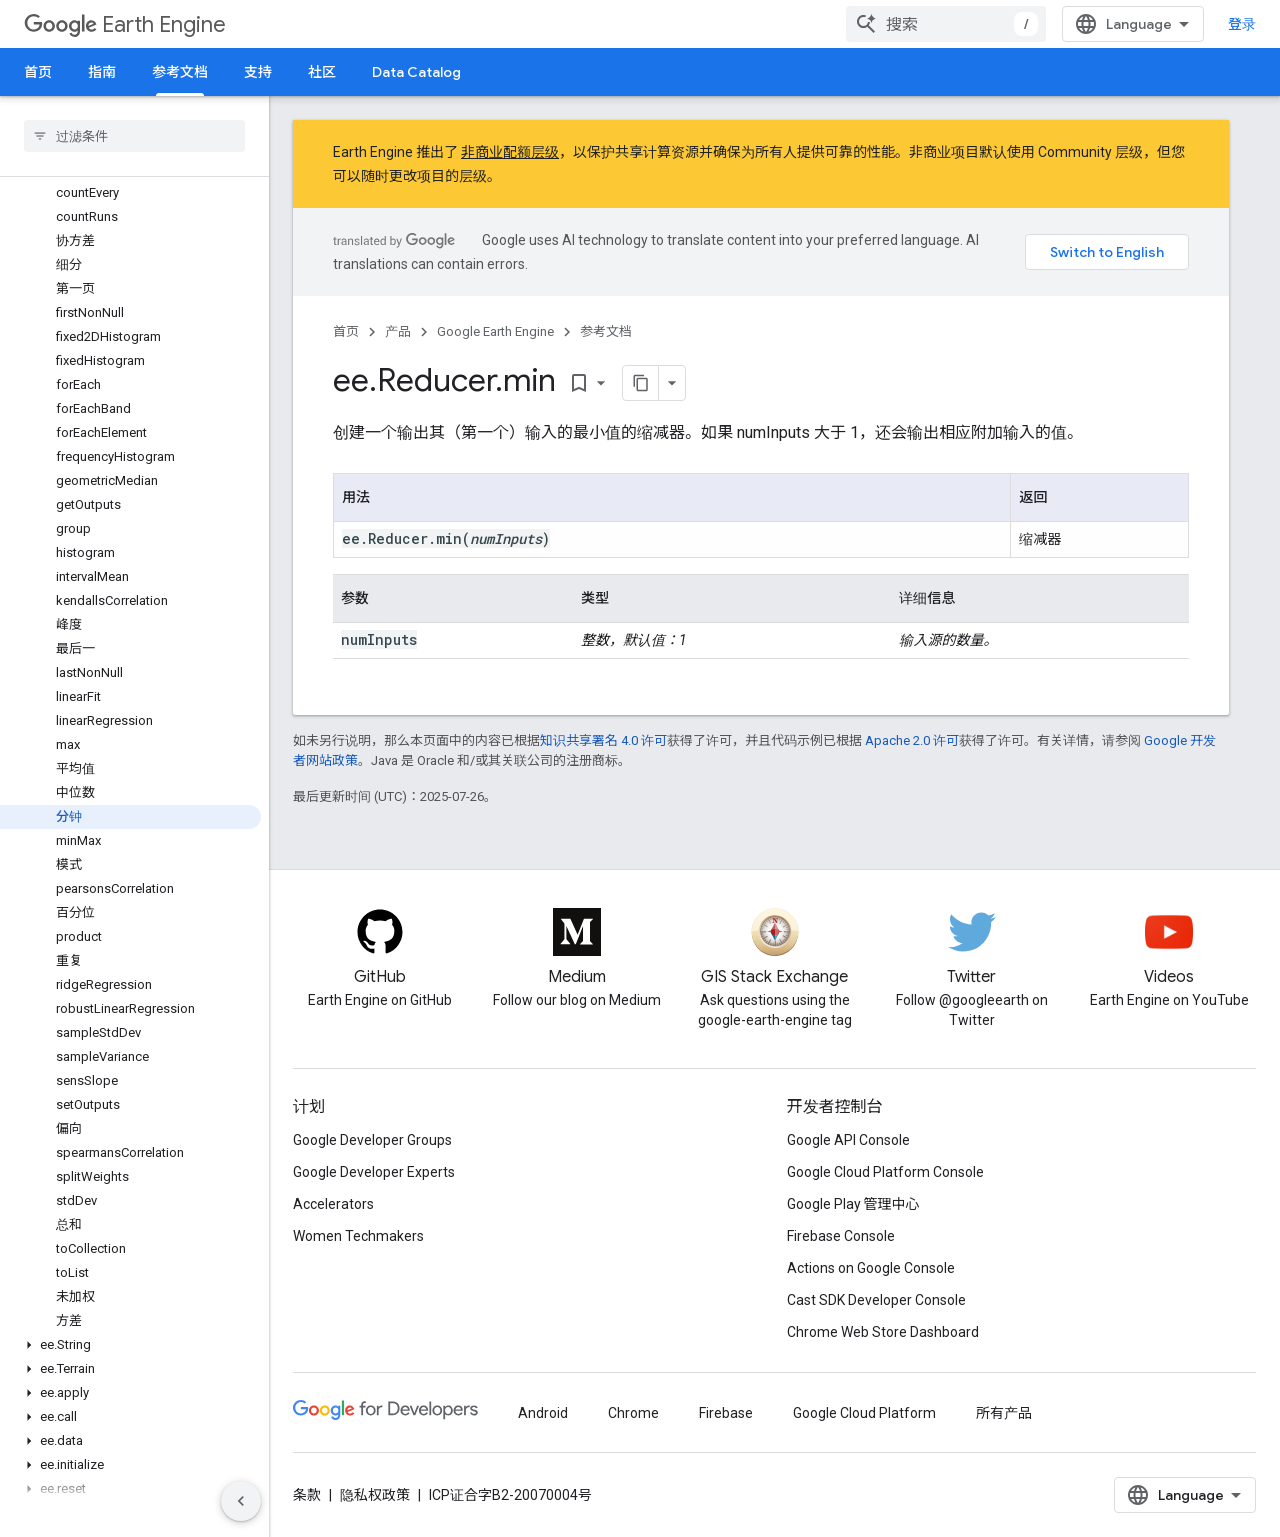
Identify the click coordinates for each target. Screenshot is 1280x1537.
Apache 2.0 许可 (912, 762)
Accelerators (333, 1204)
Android (543, 1413)
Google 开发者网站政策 (429, 782)
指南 (102, 72)
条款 (307, 1495)
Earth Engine (125, 24)
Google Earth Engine (495, 331)
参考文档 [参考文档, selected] (180, 72)
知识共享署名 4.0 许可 (603, 762)
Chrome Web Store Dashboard (883, 1332)
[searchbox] (134, 136)
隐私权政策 (375, 1495)
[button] (130, 249)
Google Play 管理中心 (853, 1204)
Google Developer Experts (374, 1172)
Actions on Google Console (871, 1268)
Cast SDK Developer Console (876, 1300)
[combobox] (1132, 24)
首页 (38, 72)
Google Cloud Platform (864, 1413)
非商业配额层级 (510, 152)
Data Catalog (416, 72)
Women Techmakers (358, 1236)
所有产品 (1004, 1413)
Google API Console (848, 1140)
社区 (322, 72)
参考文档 (606, 331)
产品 (398, 331)
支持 (258, 72)
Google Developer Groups (372, 1140)
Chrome (633, 1413)
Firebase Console (841, 1236)
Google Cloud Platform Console (885, 1172)
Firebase (726, 1413)
